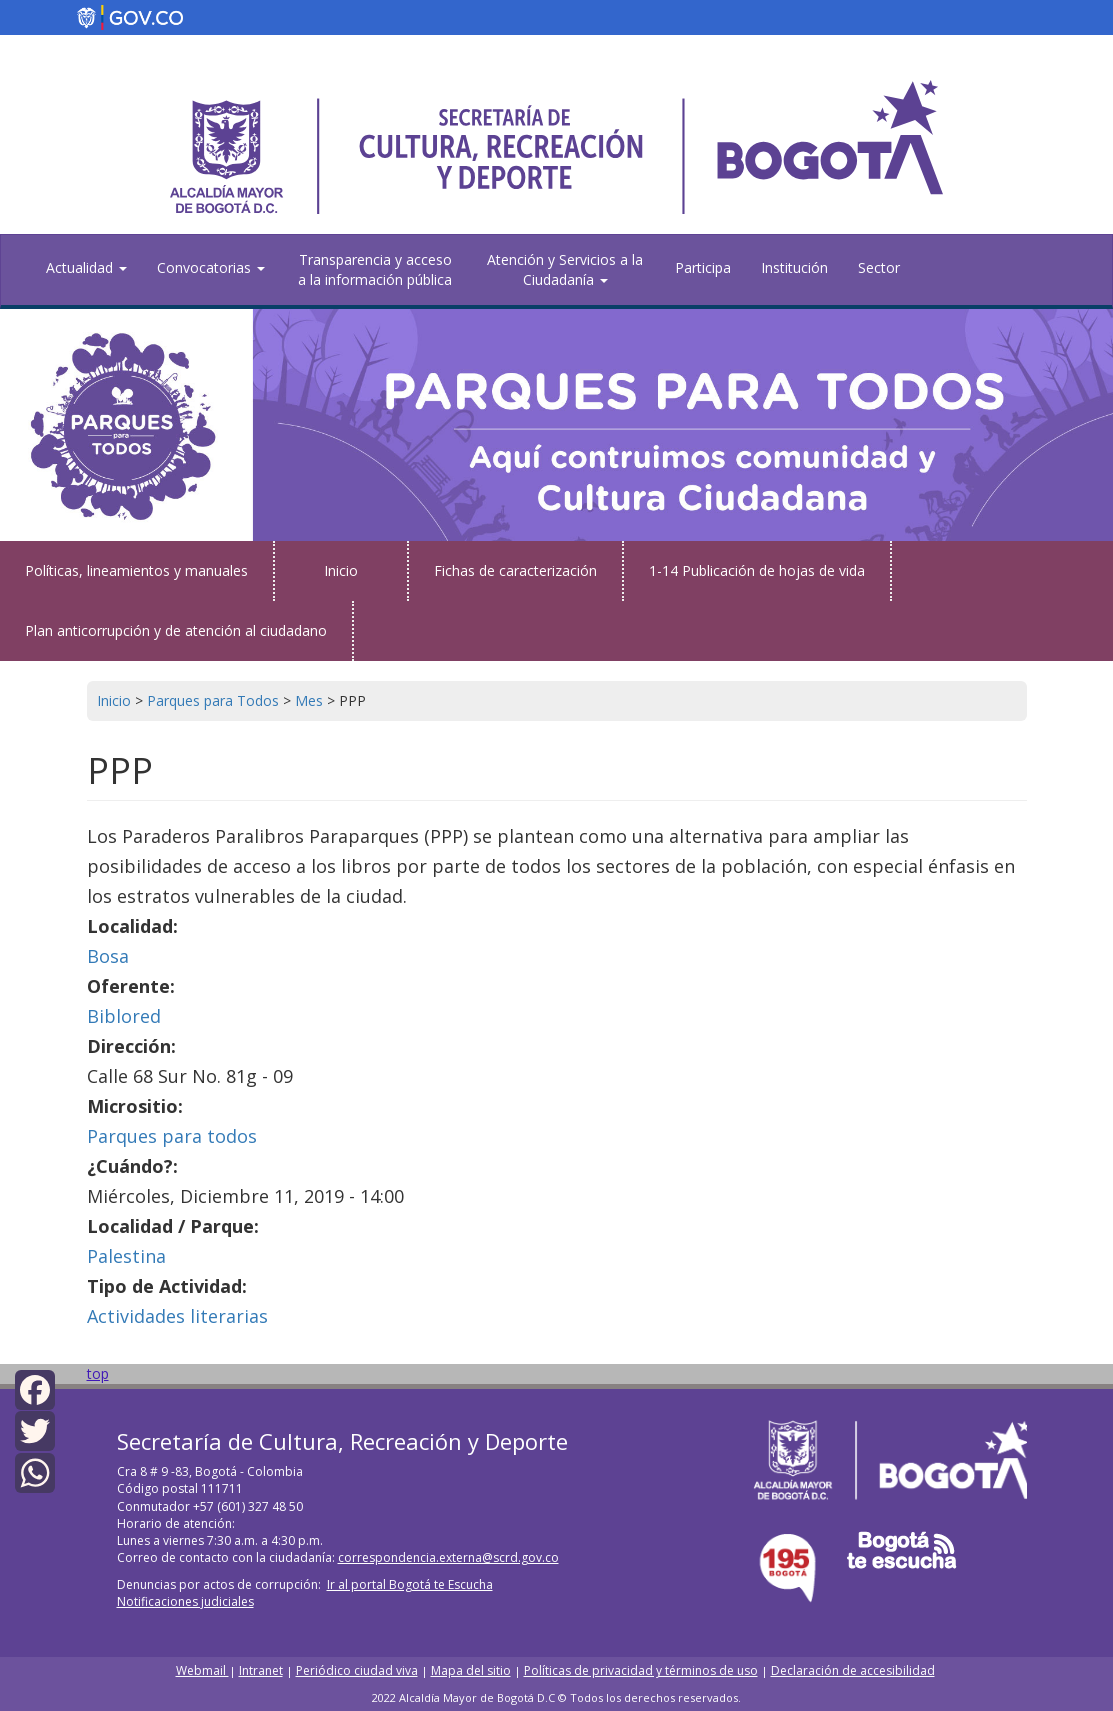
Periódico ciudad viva (357, 1670)
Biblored (124, 1016)
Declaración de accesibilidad (853, 1670)
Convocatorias (211, 267)
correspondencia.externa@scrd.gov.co (448, 1557)
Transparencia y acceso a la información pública (375, 269)
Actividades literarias (177, 1316)
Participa (703, 267)
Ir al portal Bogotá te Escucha (410, 1584)
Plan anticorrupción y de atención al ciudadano (176, 630)
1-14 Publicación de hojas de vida (757, 570)
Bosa (108, 956)
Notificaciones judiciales (185, 1601)
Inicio (341, 570)
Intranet (261, 1670)
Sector (879, 267)
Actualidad (86, 267)
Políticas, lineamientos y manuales (136, 570)
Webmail (202, 1670)
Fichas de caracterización (515, 570)
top (98, 1373)
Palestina (126, 1256)
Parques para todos (172, 1136)
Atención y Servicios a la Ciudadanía (565, 269)
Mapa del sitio (471, 1670)
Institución (794, 267)
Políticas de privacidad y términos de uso (641, 1670)
